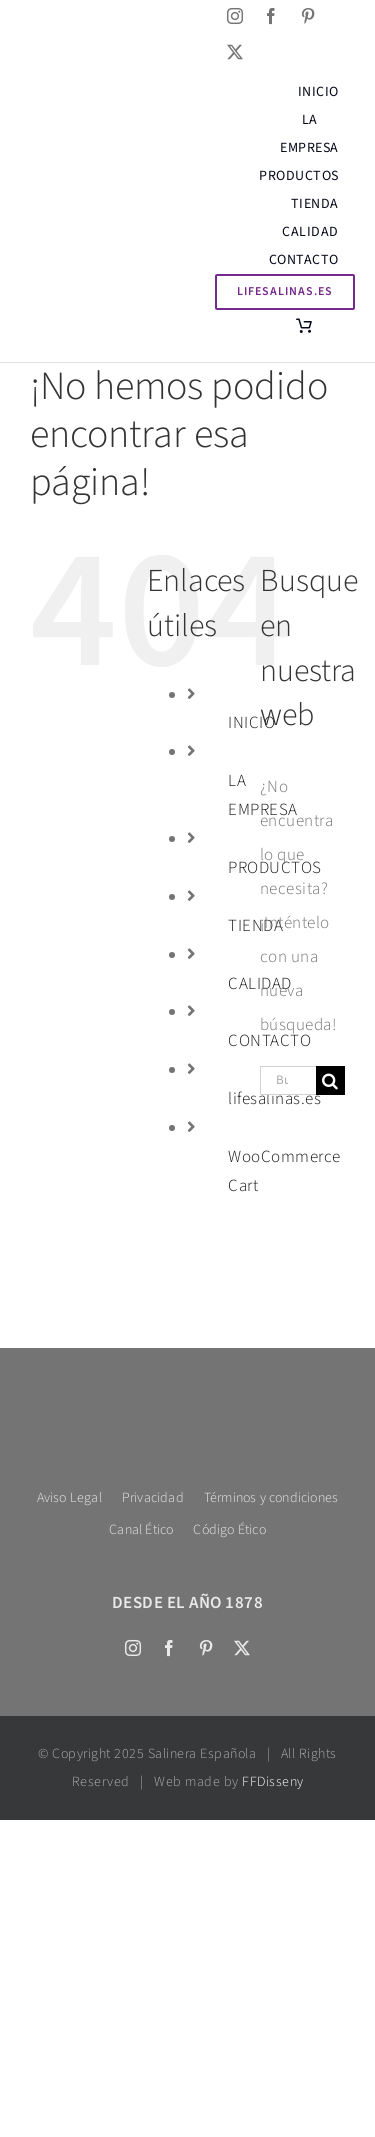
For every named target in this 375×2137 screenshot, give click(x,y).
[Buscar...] (288, 1080)
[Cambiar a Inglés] (30, 34)
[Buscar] (330, 1080)
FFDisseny (273, 1782)
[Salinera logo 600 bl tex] (187, 1396)
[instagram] (235, 16)
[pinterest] (308, 16)
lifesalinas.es (274, 1099)
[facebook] (271, 16)
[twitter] (235, 52)
